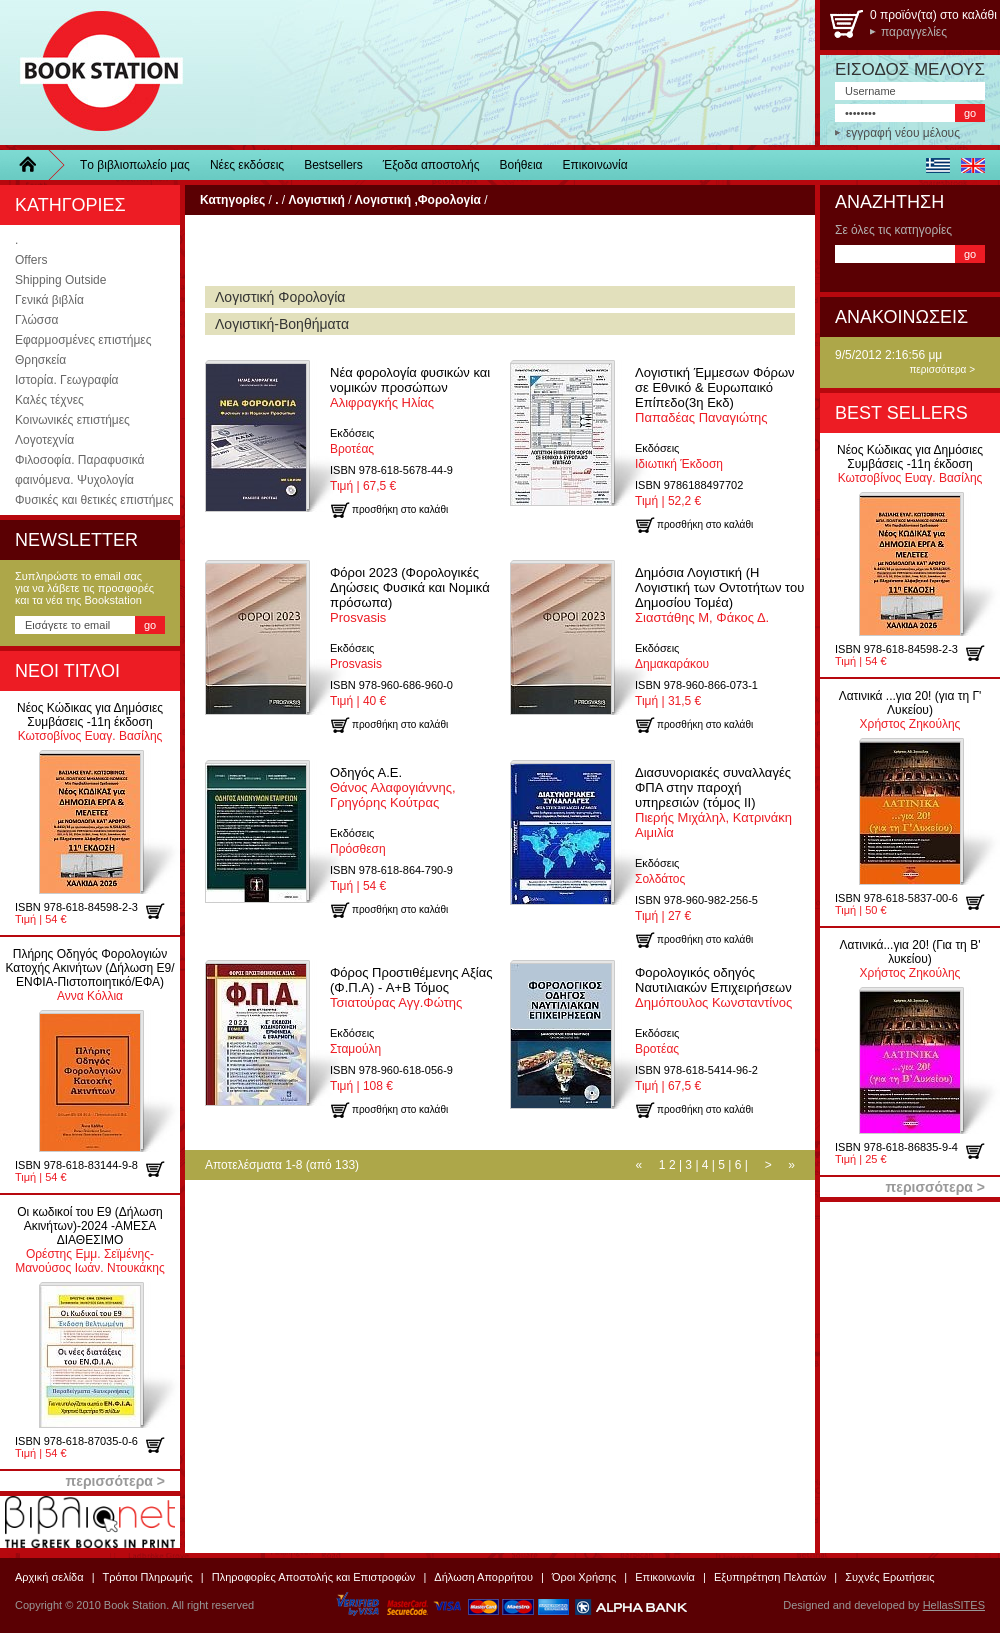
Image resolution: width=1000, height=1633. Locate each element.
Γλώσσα (37, 320)
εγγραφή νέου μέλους (903, 133)
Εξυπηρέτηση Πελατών (770, 1577)
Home (35, 165)
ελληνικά (937, 165)
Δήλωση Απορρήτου (483, 1577)
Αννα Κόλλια (89, 975)
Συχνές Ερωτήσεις (889, 1577)
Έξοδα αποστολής (431, 165)
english (972, 165)
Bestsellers (333, 165)
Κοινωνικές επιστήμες (72, 420)
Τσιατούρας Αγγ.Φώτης (411, 987)
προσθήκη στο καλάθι (162, 911)
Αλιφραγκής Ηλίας (410, 387)
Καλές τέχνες (49, 400)
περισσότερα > (942, 369)
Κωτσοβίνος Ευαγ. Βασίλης (90, 722)
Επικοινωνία (595, 165)
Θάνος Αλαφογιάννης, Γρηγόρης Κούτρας (393, 787)
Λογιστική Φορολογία (280, 297)
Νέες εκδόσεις (247, 165)
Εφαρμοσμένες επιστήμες (83, 340)
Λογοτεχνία (44, 440)
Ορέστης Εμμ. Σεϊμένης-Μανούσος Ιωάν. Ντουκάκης (89, 1240)
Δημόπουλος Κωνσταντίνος (713, 987)
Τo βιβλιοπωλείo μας (135, 165)
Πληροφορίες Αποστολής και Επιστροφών (314, 1577)
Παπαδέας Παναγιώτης (715, 395)
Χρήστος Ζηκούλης (910, 710)
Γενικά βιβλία (49, 300)
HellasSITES (954, 1605)
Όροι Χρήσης (584, 1577)
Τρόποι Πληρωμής (148, 1577)
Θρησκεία (40, 360)
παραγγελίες (914, 32)
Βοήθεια (521, 165)
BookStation (92, 72)
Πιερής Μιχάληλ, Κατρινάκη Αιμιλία (713, 802)
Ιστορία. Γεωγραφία (67, 380)
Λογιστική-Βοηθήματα (282, 324)
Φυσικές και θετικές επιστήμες (94, 500)
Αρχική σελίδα (49, 1577)
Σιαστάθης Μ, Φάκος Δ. (719, 595)
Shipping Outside (60, 280)
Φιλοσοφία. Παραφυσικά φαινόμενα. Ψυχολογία (79, 470)
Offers (31, 260)
